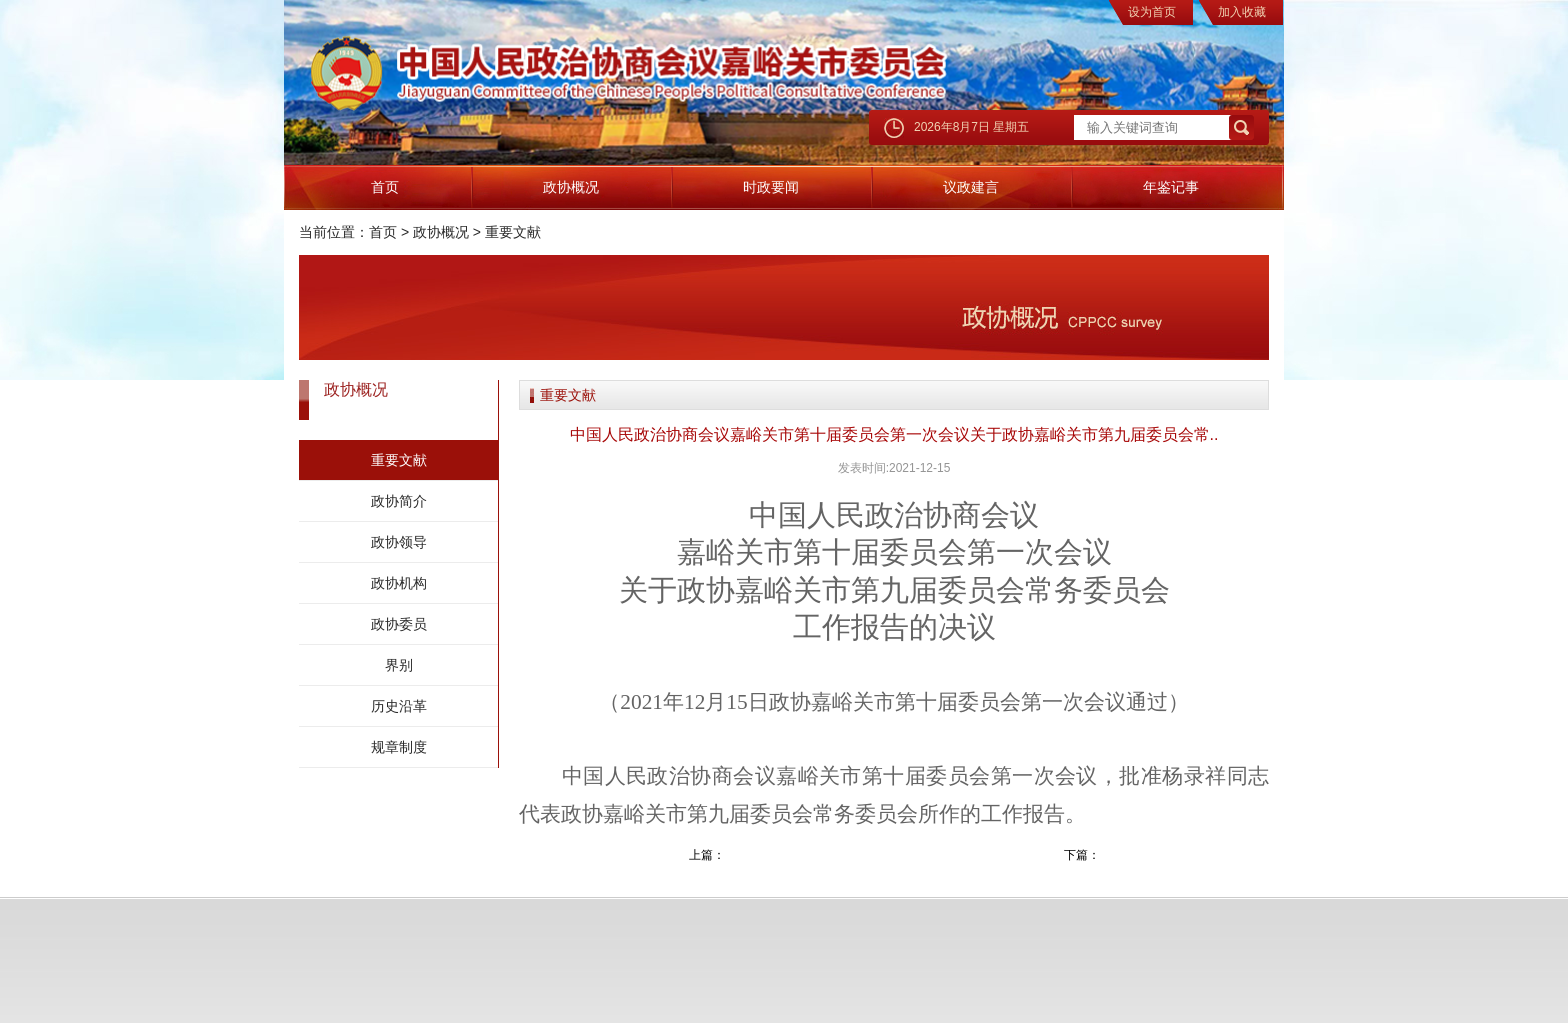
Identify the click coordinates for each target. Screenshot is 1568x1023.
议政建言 (971, 187)
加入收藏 (1242, 12)
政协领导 (399, 542)
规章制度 (399, 747)
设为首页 (1152, 12)
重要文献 (513, 232)
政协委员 (399, 624)
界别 (399, 665)
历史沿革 (399, 706)
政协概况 (571, 187)
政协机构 (399, 583)
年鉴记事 (1171, 187)
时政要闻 (771, 187)
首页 (385, 187)
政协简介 (399, 501)
